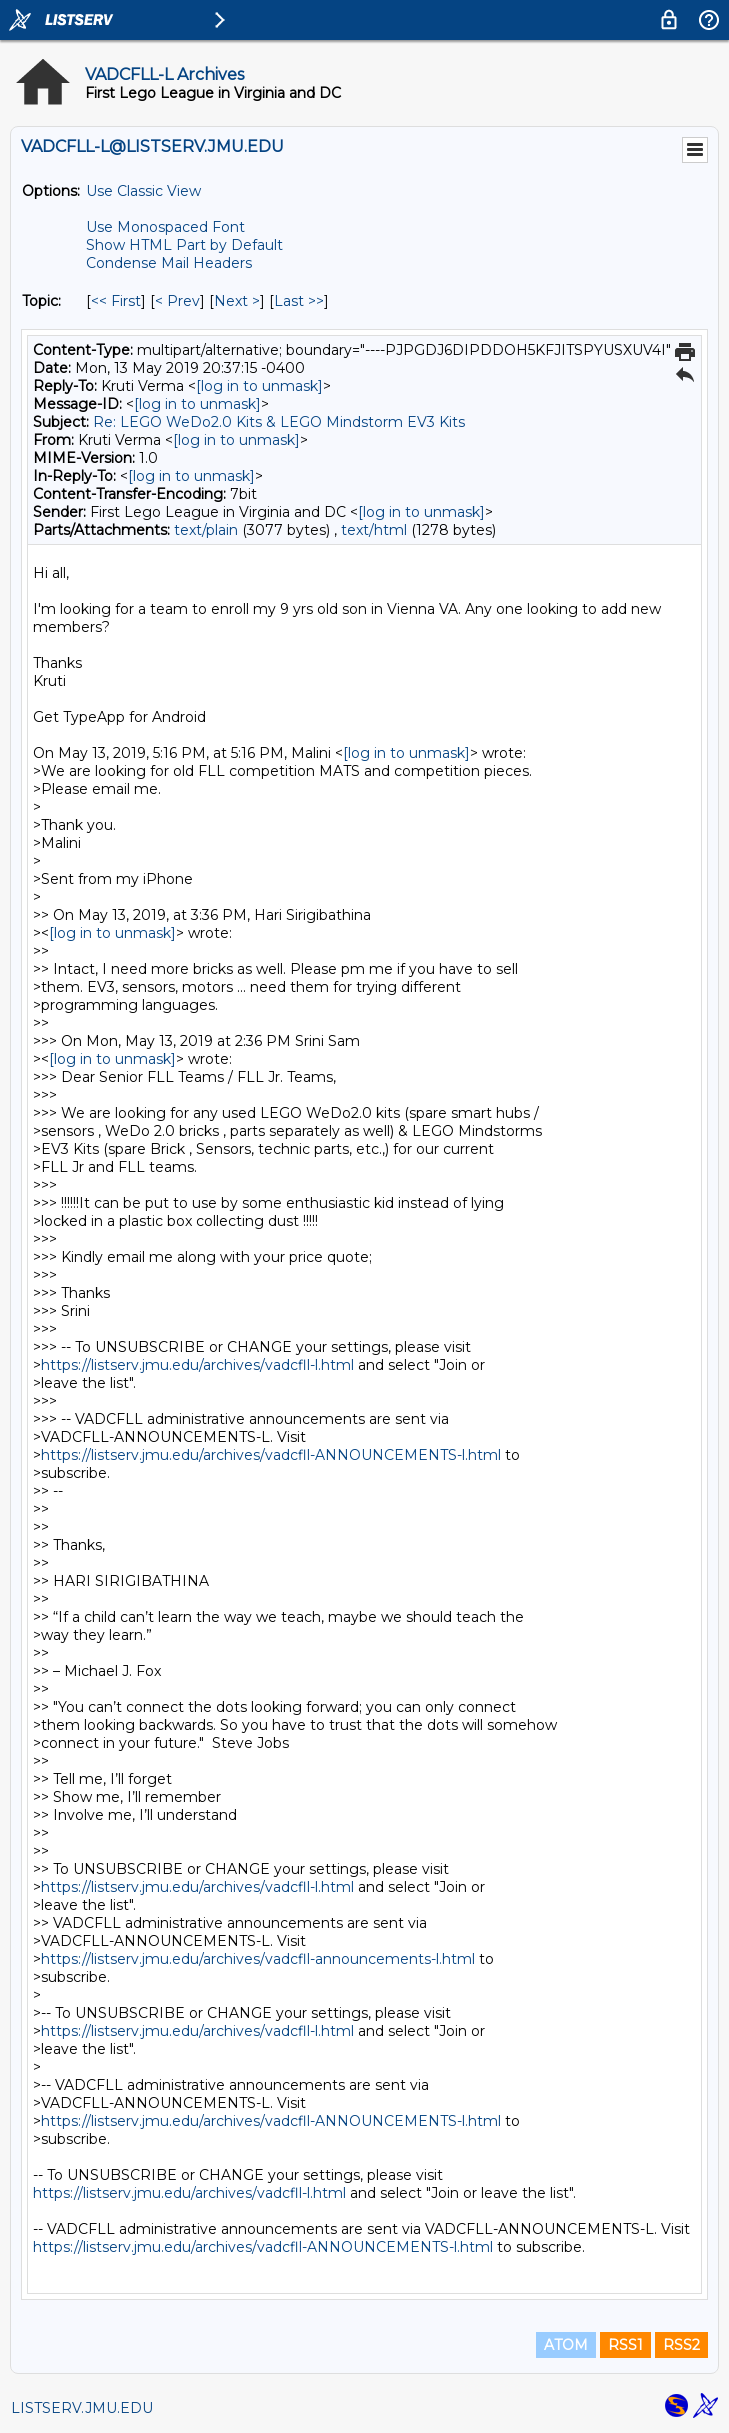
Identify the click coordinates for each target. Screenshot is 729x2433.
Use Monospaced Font (165, 227)
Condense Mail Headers (169, 263)
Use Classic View (143, 191)
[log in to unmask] (259, 386)
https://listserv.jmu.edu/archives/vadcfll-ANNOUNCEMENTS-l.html (271, 1455)
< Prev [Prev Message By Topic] (177, 301)
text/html (374, 530)
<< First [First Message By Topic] (116, 301)
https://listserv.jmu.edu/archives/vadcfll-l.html (197, 1365)
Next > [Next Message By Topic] (237, 301)
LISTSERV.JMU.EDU (82, 2408)
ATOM (566, 2345)
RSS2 (681, 2345)
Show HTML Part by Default (184, 245)
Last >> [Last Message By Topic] (299, 301)
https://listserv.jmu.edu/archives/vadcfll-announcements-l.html (258, 1959)
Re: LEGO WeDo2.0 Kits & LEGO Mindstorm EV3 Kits (279, 422)
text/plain (206, 530)
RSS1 (625, 2345)
